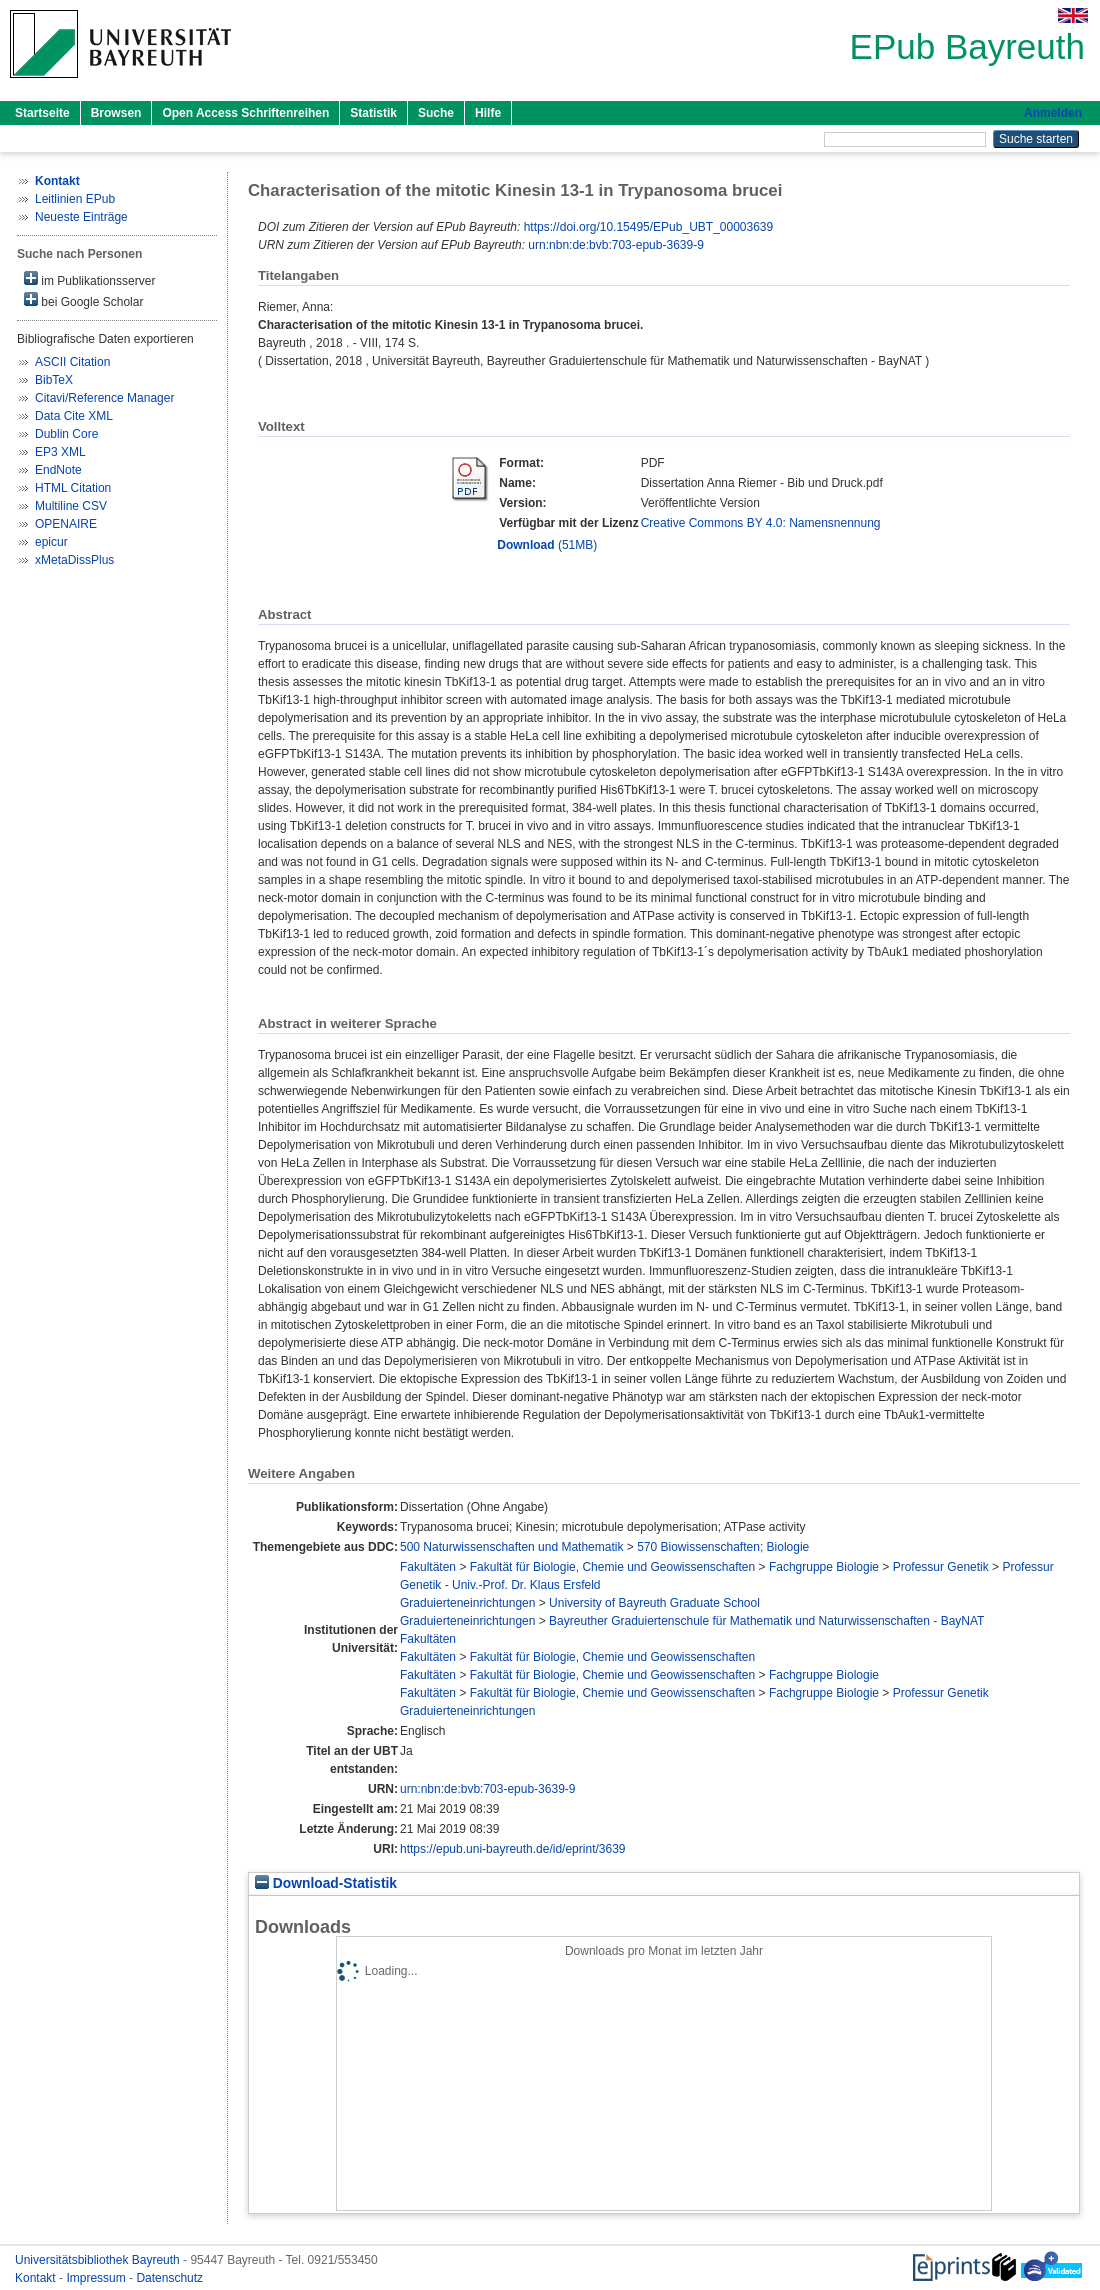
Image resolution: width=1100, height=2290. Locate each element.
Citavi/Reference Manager (104, 398)
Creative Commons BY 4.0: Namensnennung (761, 523)
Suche (436, 113)
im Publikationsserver (89, 279)
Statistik (373, 113)
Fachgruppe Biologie (824, 1567)
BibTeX (54, 380)
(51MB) (547, 545)
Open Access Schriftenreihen (245, 113)
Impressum (97, 2278)
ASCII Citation (72, 362)
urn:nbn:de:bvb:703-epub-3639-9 (615, 245)
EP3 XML (60, 452)
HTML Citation (73, 488)
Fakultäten (428, 1567)
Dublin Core (66, 434)
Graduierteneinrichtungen (467, 1603)
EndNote (58, 470)
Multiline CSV (71, 506)
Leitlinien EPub (75, 199)
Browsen (116, 113)
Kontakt (37, 2278)
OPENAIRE (66, 524)
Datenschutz (169, 2278)
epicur (51, 542)
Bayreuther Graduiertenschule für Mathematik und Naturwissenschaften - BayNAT (766, 1621)
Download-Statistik (326, 1883)
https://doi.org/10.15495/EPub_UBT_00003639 (649, 227)
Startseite (42, 113)
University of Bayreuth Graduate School (654, 1603)
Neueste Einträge (81, 217)
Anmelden (1053, 113)
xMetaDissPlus (74, 560)
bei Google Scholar (83, 300)
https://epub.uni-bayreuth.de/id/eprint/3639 (513, 1849)
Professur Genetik (941, 1567)
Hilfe (488, 113)
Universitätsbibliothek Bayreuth (99, 2260)
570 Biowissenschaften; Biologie (723, 1547)
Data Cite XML (74, 416)
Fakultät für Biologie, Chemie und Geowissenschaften (613, 1567)
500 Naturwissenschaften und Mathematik (511, 1547)
